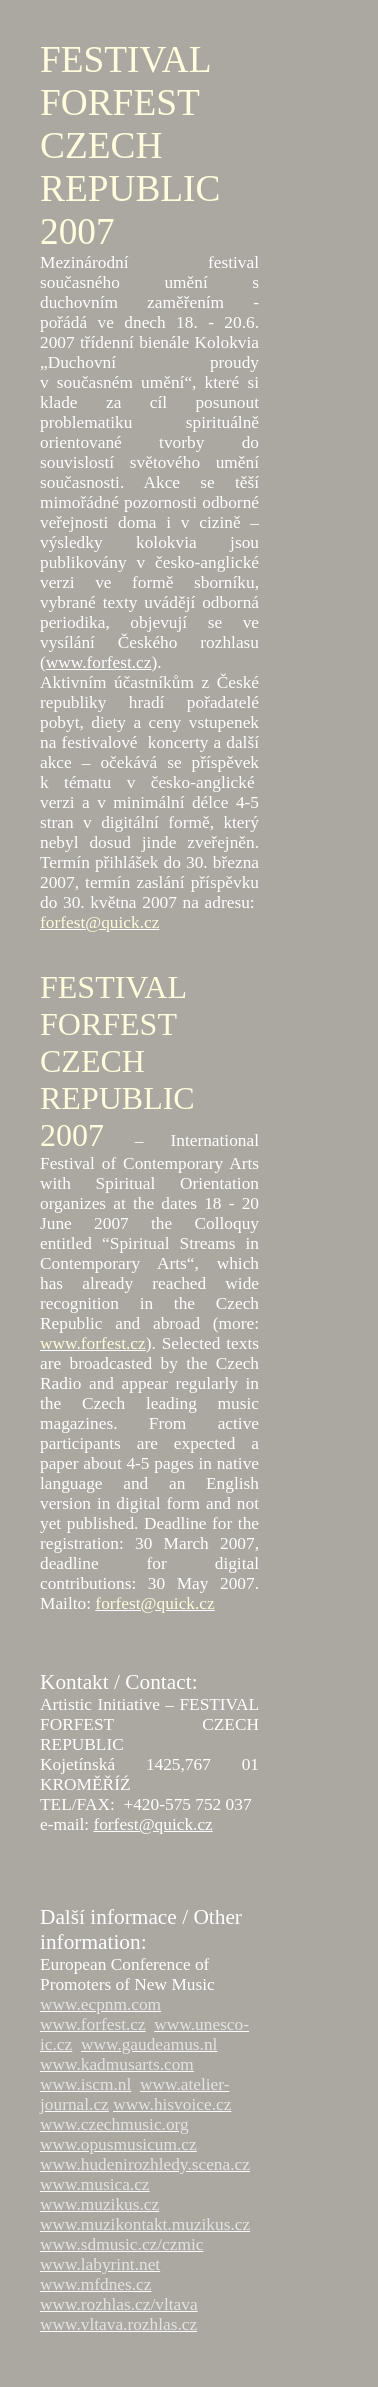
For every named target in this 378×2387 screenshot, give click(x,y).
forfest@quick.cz (152, 1824)
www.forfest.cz (99, 662)
